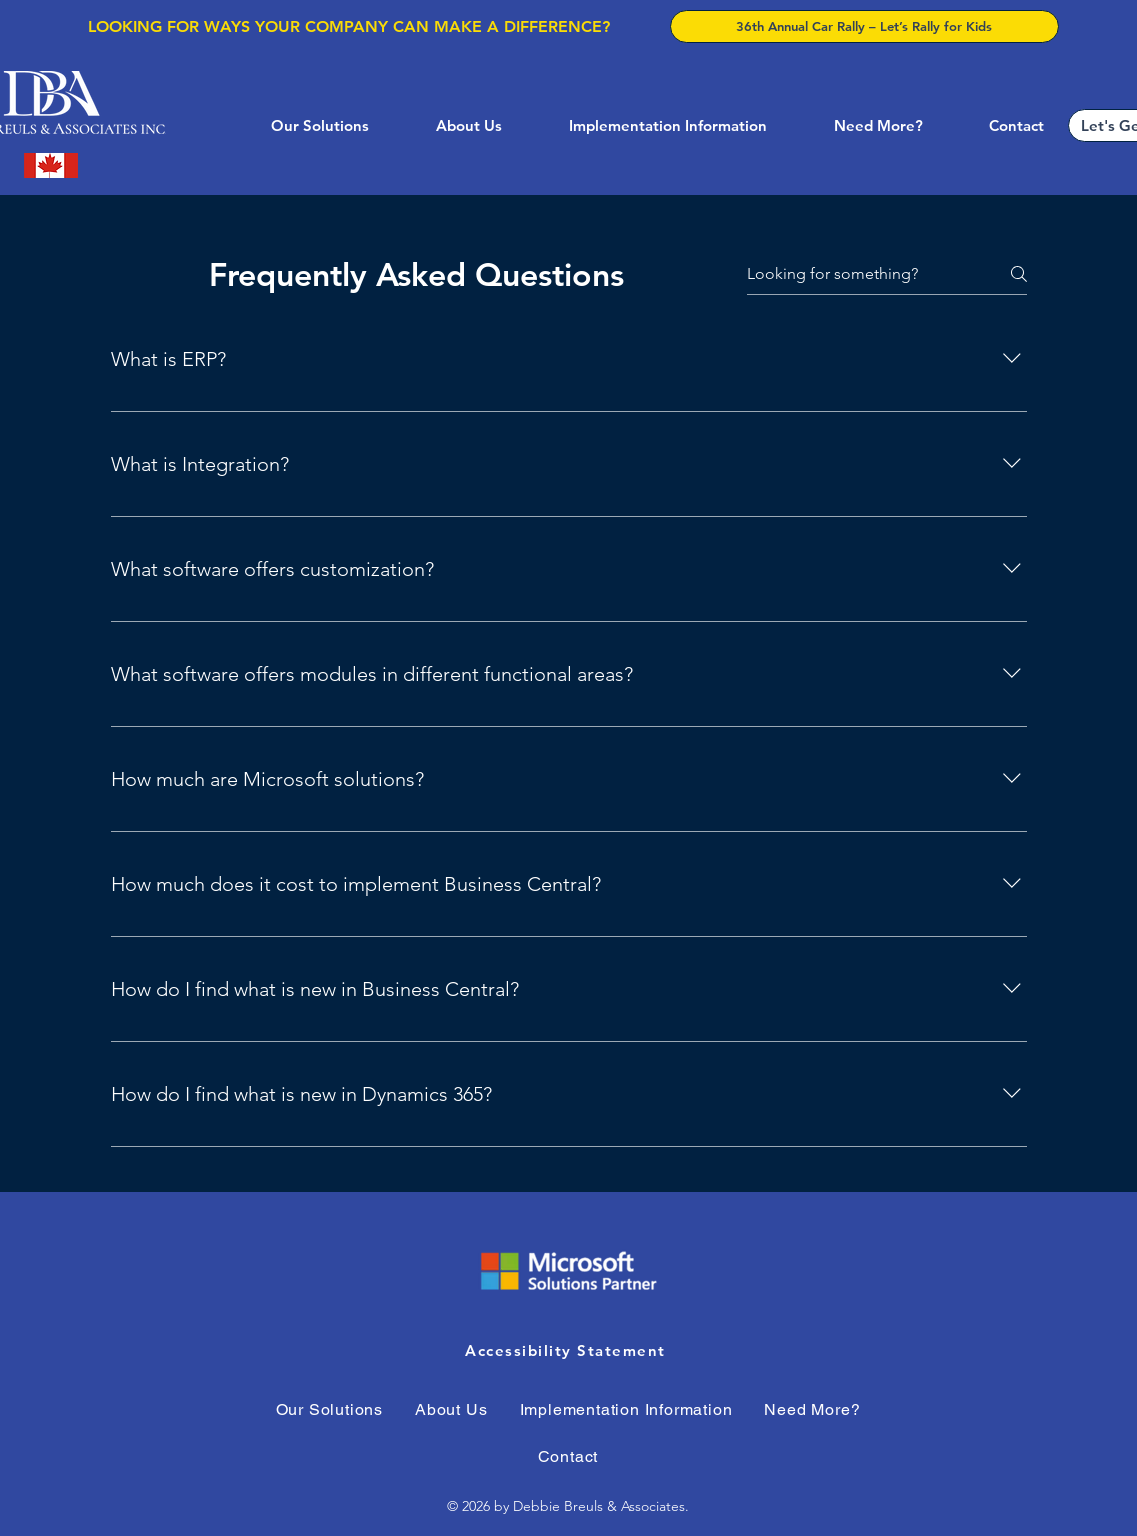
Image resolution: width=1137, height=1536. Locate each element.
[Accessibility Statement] (568, 1350)
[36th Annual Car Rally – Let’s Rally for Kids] (864, 26)
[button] (301, 125)
